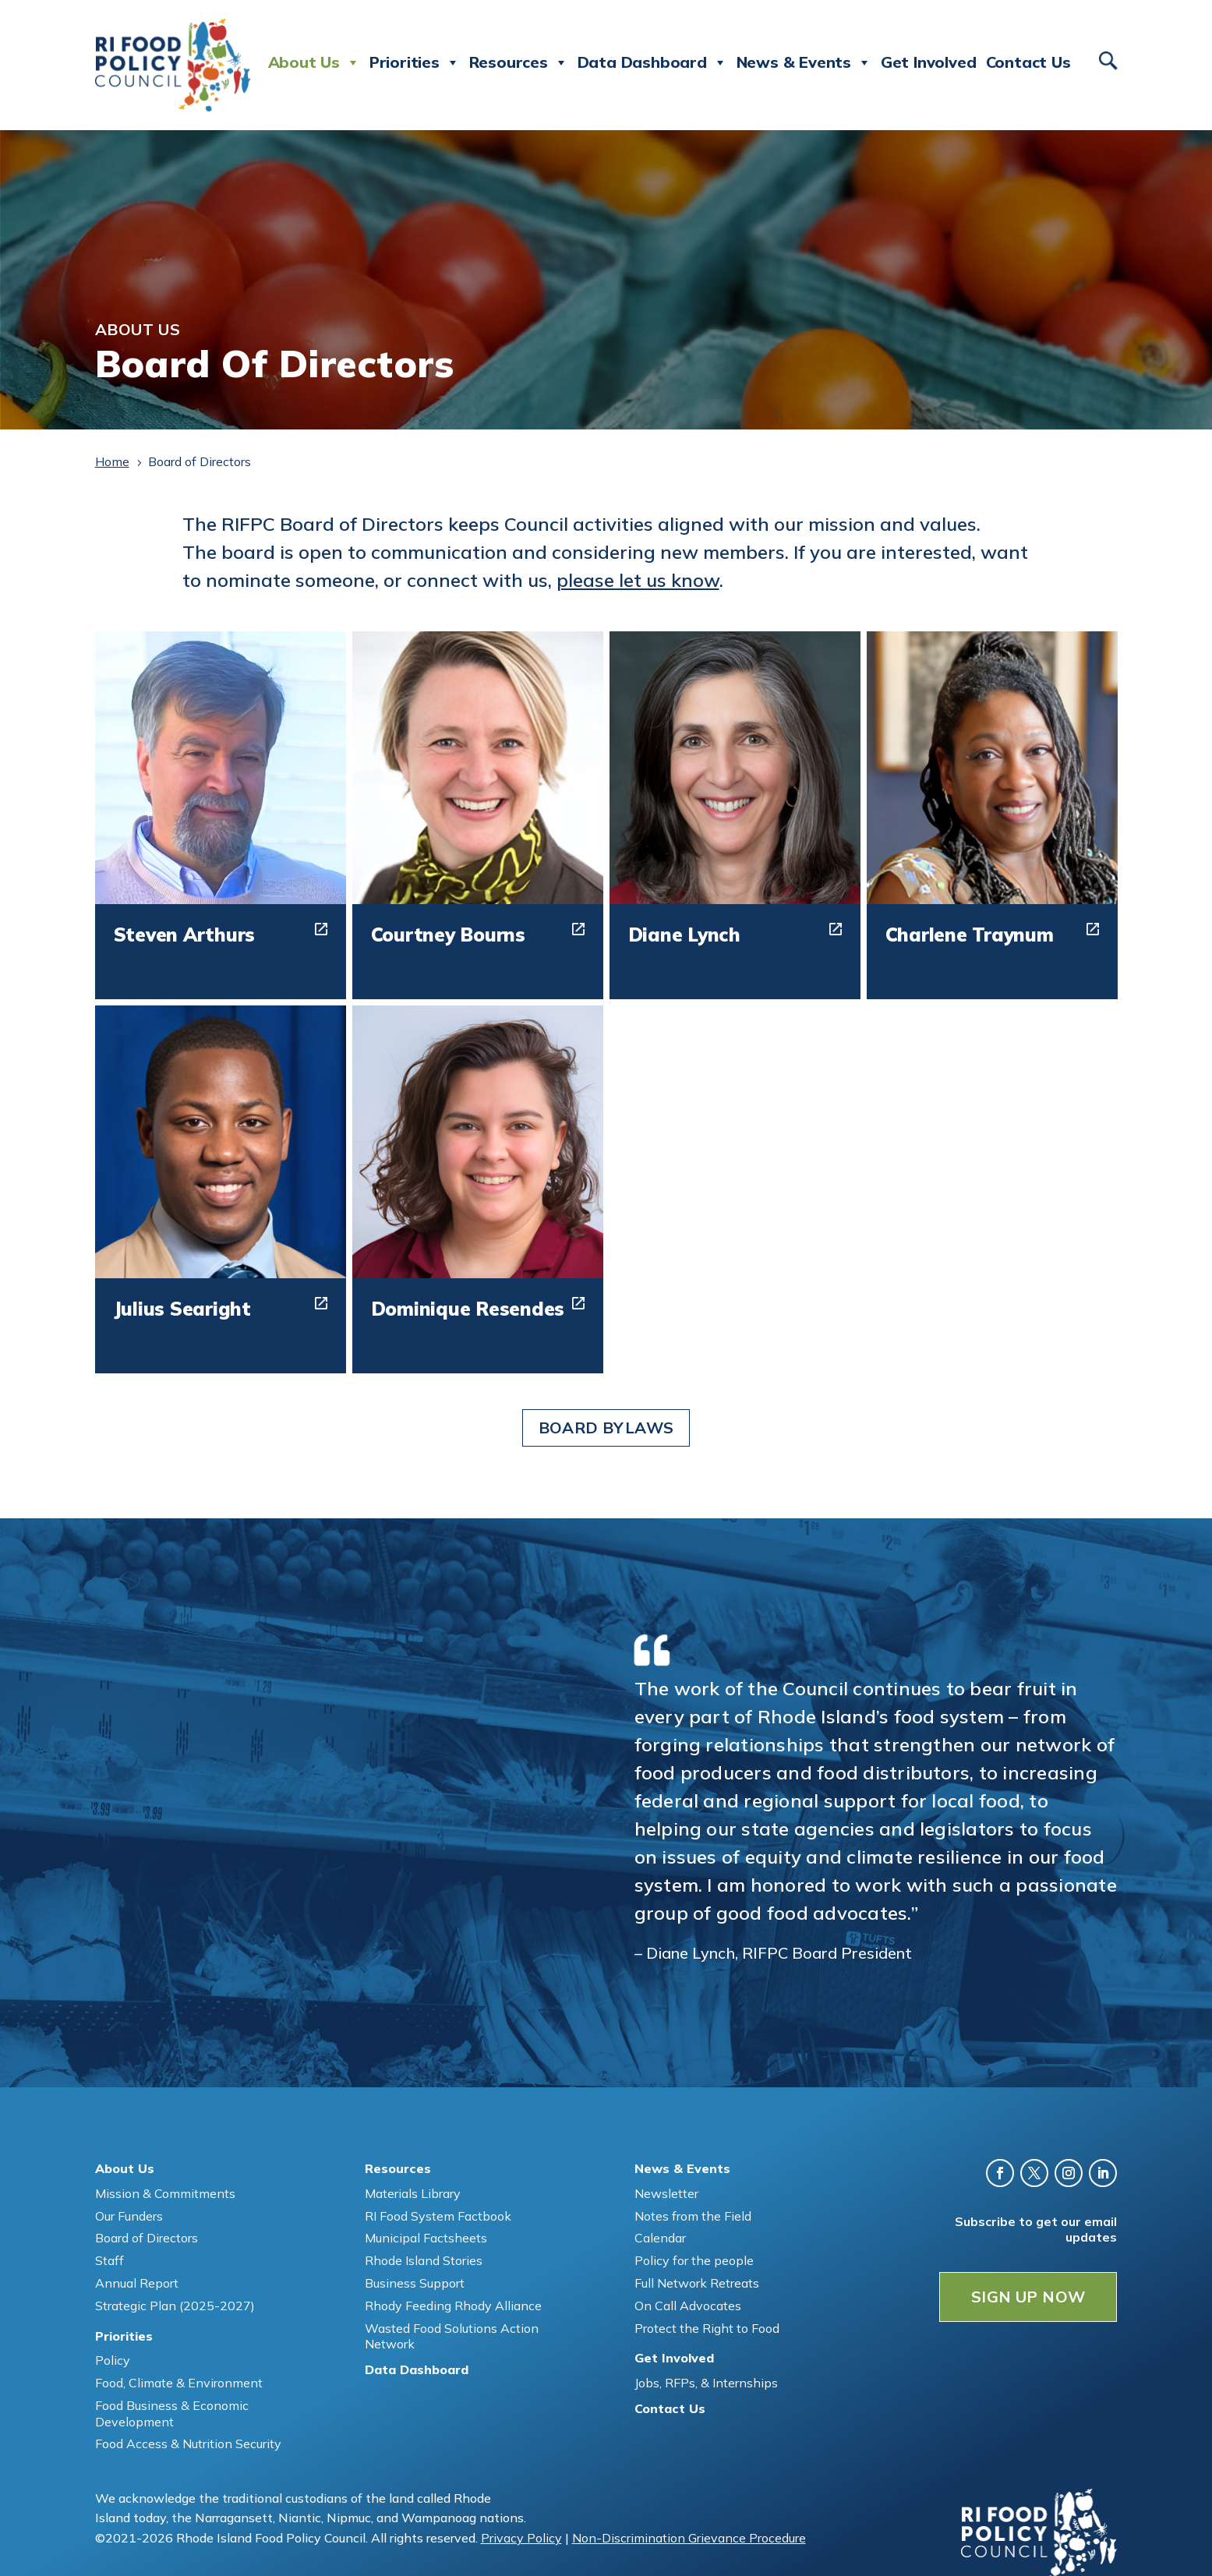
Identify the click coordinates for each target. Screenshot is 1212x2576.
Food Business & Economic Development (172, 2413)
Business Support (415, 2283)
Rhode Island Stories (423, 2260)
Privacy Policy (521, 2538)
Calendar (660, 2238)
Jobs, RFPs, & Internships (706, 2382)
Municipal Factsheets (426, 2238)
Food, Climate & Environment (179, 2382)
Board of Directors (146, 2238)
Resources (518, 62)
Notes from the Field (692, 2216)
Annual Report (136, 2283)
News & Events (804, 62)
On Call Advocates (687, 2305)
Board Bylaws (606, 1427)
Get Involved (929, 62)
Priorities (414, 62)
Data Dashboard (652, 62)
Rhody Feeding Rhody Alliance (453, 2305)
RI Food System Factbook (438, 2216)
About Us (314, 62)
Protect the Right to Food (706, 2328)
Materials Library (413, 2193)
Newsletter (666, 2193)
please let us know (638, 580)
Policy (112, 2360)
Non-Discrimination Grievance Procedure (689, 2538)
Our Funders (129, 2216)
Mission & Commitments (165, 2193)
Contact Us (1028, 62)
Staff (109, 2260)
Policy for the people (694, 2260)
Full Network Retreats (696, 2283)
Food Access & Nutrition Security (188, 2443)
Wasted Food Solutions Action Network (452, 2336)
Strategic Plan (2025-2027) (175, 2305)
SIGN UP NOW (1028, 2296)
